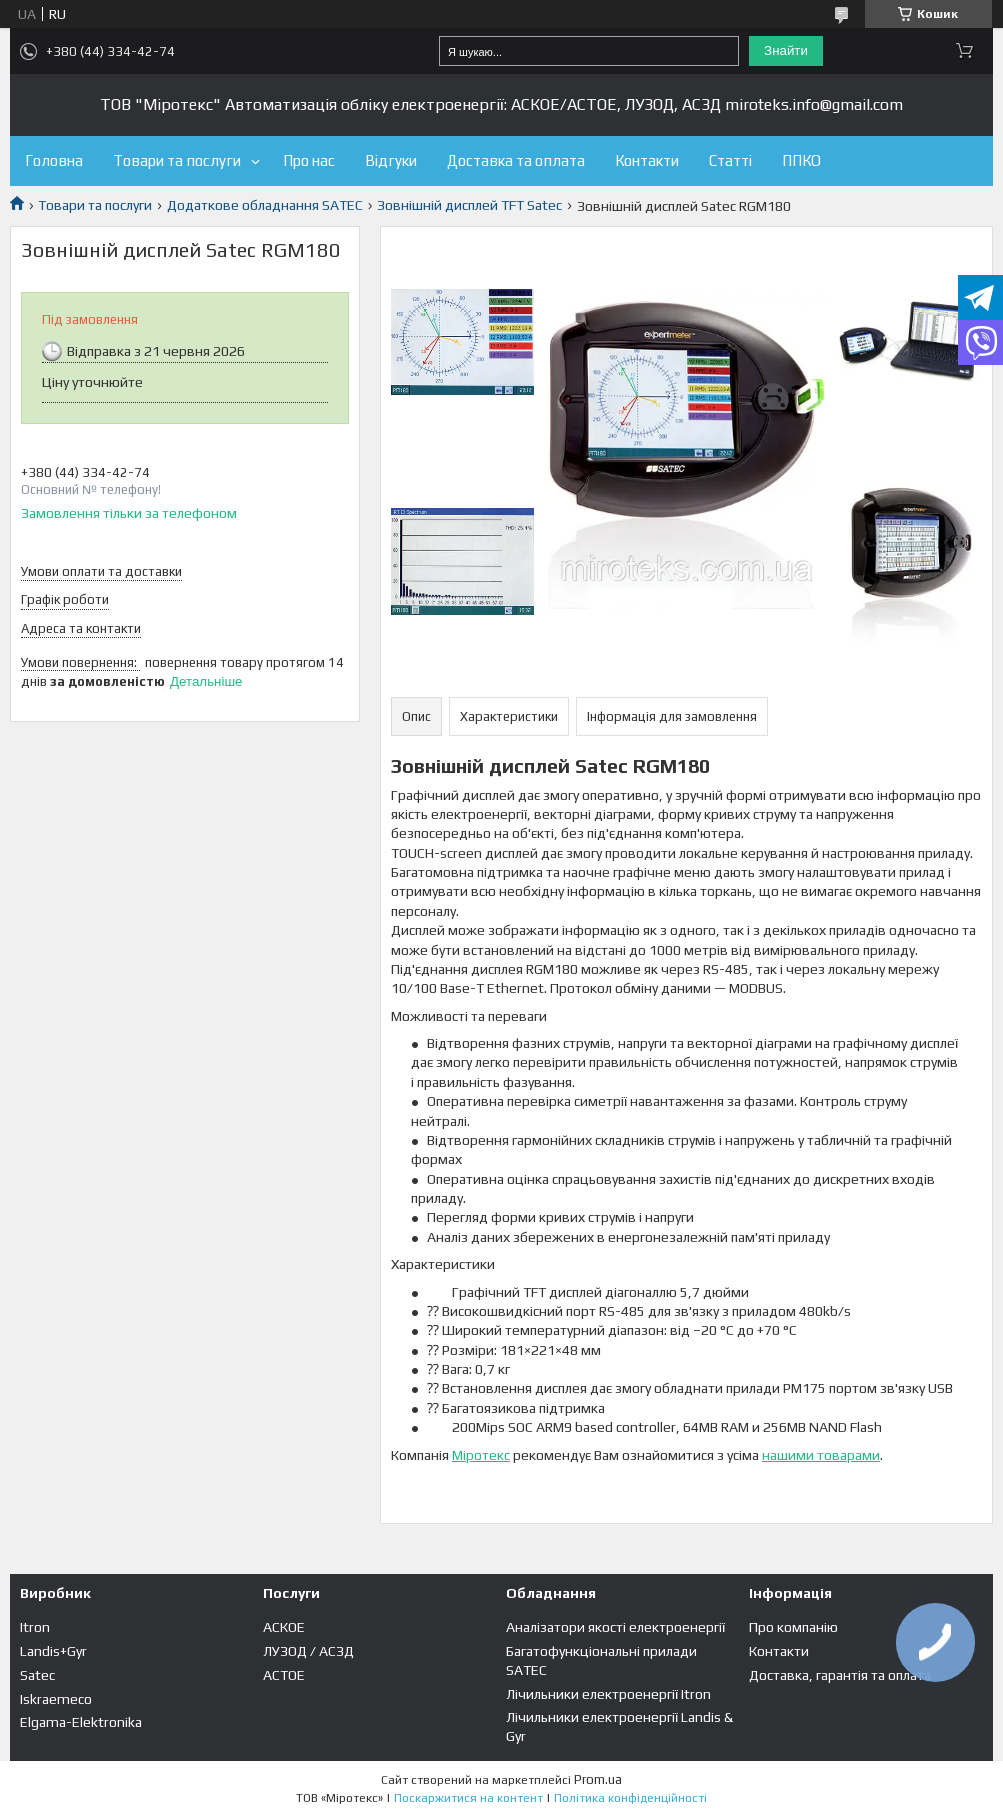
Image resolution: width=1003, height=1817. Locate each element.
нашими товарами (821, 1455)
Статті (730, 160)
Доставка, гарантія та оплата (840, 1675)
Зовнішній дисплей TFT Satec (469, 205)
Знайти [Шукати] (786, 50)
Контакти (647, 160)
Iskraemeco (56, 1699)
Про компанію (793, 1627)
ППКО (801, 160)
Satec (37, 1675)
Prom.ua (598, 1779)
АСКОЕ (284, 1627)
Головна (54, 160)
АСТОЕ (284, 1675)
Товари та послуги (177, 160)
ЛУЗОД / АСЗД (308, 1651)
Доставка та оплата (516, 160)
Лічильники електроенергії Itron (608, 1694)
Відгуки (391, 160)
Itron (35, 1627)
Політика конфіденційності (630, 1798)
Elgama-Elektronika (81, 1722)
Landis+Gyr (53, 1651)
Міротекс (481, 1455)
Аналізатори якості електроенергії (615, 1627)
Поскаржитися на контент (468, 1798)
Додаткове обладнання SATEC (265, 205)
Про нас (309, 160)
